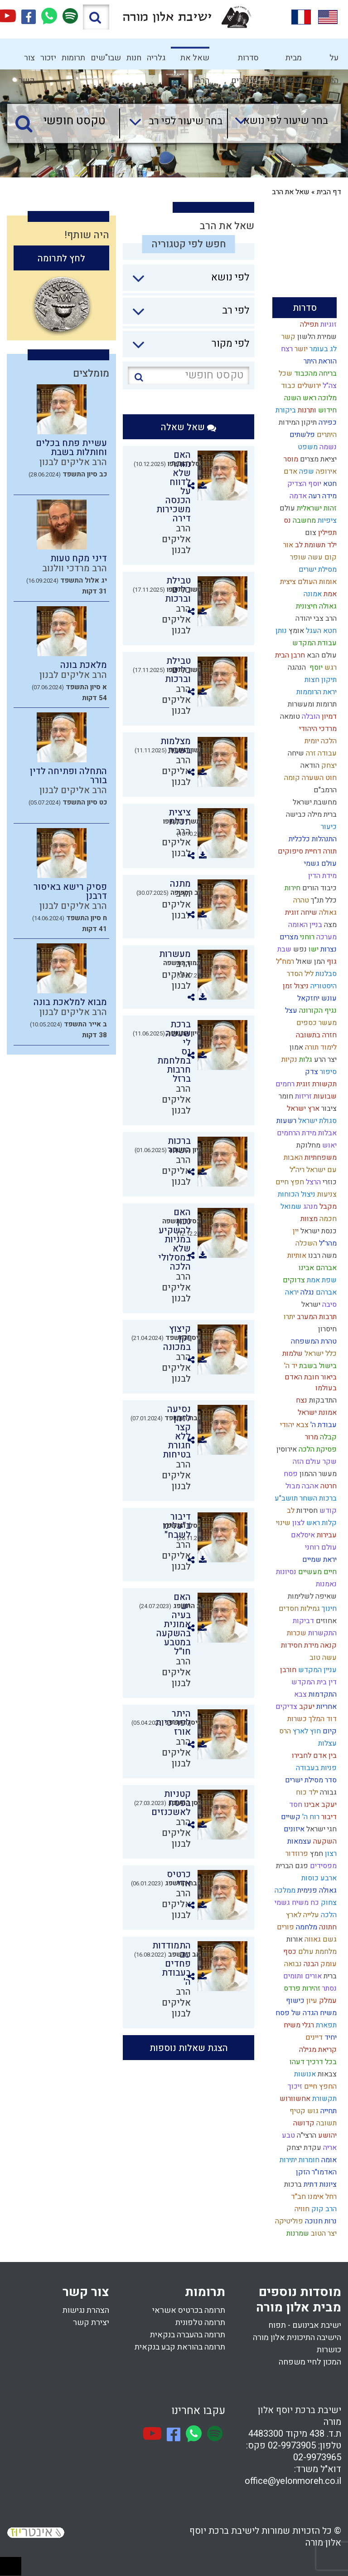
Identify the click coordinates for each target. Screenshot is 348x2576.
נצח (300, 1400)
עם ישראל (320, 1169)
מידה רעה (322, 496)
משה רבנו (321, 1255)
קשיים (289, 1816)
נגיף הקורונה (317, 1010)
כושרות (329, 2350)
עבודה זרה (320, 753)
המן (318, 961)
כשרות (296, 1718)
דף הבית (329, 191)
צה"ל (329, 385)
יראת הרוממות (316, 692)
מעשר (327, 1473)
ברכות (292, 2184)
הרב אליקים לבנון (176, 539)
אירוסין (286, 1449)
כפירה (327, 422)
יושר (300, 348)
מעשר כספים (316, 1022)
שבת (283, 949)
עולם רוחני (320, 1547)
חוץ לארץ (306, 1731)
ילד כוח (306, 1792)
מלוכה (326, 398)
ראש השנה (299, 398)
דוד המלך (322, 1718)
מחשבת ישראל (314, 802)
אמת (329, 594)
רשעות (285, 1120)
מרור (310, 1437)
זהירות (310, 1988)
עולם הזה (306, 1461)
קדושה (302, 2123)
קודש (327, 1510)
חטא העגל (320, 630)
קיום (329, 1731)
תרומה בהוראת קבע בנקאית (180, 2347)
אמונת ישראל (316, 1412)
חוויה (301, 2208)
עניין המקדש (316, 1669)
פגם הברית (291, 1865)
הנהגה (296, 667)
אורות (294, 1939)
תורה (329, 851)
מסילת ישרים (317, 569)
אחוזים (325, 1620)
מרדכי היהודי (317, 728)
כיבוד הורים (318, 888)
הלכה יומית (320, 741)
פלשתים (301, 434)
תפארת (325, 2025)
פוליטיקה (288, 2221)
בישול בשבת (317, 1365)
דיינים (313, 2037)
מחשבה (303, 520)
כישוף (294, 2000)
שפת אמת (321, 1280)
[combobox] (277, 123)
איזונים (293, 1829)
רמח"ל (284, 961)
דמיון (328, 716)
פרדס (291, 1988)
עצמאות (298, 1841)
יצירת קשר (91, 2322)
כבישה (294, 814)
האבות (292, 1157)
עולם (286, 508)
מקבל (327, 1206)
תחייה (328, 2110)
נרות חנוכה (320, 2221)
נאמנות (325, 1584)
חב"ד (297, 2196)
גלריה (156, 58)
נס (286, 520)
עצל (290, 1010)
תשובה (325, 2123)
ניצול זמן (295, 986)
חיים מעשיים (316, 1571)
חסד (294, 1804)
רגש (330, 667)
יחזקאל (307, 998)
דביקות (302, 1620)
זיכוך (294, 2086)
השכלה (305, 1243)
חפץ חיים (289, 1182)
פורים (284, 1927)
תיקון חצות (320, 679)
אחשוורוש (294, 2098)
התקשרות (321, 1633)
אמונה (312, 594)
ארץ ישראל (302, 1108)
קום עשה (321, 557)
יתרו (288, 1316)
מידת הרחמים (295, 1133)
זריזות (302, 1096)
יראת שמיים (318, 1559)
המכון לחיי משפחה (310, 2362)
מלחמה (305, 1927)
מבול (292, 1486)
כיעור (328, 826)
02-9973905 (292, 2445)
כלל (330, 900)
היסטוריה (323, 986)
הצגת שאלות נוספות (189, 2048)
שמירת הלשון (316, 336)
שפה (305, 471)
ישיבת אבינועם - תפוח (304, 2325)
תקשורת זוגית (316, 1084)
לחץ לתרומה (61, 258)
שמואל (290, 1206)
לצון (297, 1522)
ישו (313, 949)
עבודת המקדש (313, 643)
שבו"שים (106, 58)
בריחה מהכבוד (314, 373)
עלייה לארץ (301, 1914)
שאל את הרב (194, 60)
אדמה (297, 496)
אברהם (325, 1292)
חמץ (315, 1853)
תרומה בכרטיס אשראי (188, 2310)
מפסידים (322, 1865)
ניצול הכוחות (295, 1194)
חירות (291, 888)
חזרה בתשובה (315, 1035)
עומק (328, 1963)
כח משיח (304, 1902)
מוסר (290, 459)
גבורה (327, 1792)
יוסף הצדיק (303, 483)
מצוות (308, 1218)
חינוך (328, 1608)
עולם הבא (321, 655)
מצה (329, 924)
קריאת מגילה (317, 2049)
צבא (299, 1694)
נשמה (327, 447)
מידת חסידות (299, 1645)
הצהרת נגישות (86, 2310)
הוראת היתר (319, 361)
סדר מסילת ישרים (310, 1780)
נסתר (328, 1988)
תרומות (73, 58)
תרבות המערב (316, 1316)
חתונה (327, 1927)
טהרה (300, 900)
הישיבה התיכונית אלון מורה (297, 2337)
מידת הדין (321, 875)
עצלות (326, 1743)
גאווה (312, 1939)
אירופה (325, 471)
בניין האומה (304, 924)
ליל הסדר (299, 973)
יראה (291, 1292)
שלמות (291, 1353)
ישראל (310, 1304)
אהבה (309, 1486)
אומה (328, 2159)
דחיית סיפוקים (298, 851)
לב (290, 1510)
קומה (291, 777)
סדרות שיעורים (245, 60)
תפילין (326, 532)
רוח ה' (309, 1816)
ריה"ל (296, 1169)
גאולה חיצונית (315, 606)
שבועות (324, 1096)
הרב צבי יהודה (315, 618)
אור (287, 545)
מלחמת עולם (316, 1951)
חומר (285, 1096)
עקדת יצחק (303, 2147)
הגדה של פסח (296, 2012)
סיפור (327, 1071)
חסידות (306, 1510)
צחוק (328, 1902)
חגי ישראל (320, 1829)
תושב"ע (285, 1498)
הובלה (310, 716)
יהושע (326, 2135)
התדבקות (322, 1400)
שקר (329, 1461)
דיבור (328, 1816)
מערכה (325, 937)
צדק (310, 1071)
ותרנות (306, 410)
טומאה (289, 716)
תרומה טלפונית (200, 2322)
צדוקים (293, 1280)
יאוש (328, 1145)
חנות (133, 58)
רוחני (306, 937)
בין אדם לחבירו (313, 1755)
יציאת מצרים (317, 459)
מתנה (180, 883)
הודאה (309, 765)
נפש (299, 949)
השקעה (324, 1841)
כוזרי (329, 1182)
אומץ (295, 630)
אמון (295, 1047)
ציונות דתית (319, 2184)
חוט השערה (318, 777)
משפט (307, 447)
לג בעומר (322, 348)
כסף (288, 1951)
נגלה (306, 1292)
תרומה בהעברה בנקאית (187, 2335)
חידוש (326, 410)
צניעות (326, 1194)
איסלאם (302, 1535)
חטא (329, 483)
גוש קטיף (303, 2110)
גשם (329, 1939)
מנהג (309, 1206)
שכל (284, 373)
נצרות (328, 949)
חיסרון (326, 1329)
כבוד (287, 385)
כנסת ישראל (318, 1231)
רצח (286, 348)
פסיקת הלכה (317, 1449)
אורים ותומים (301, 1976)
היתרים (326, 434)
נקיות (288, 1059)
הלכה (328, 1914)
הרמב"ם (324, 790)
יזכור (48, 58)
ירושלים (308, 385)
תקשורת (323, 2098)
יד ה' (289, 1365)
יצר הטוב (323, 2233)
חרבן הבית (289, 655)
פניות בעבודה (315, 1767)
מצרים (288, 937)
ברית (329, 1976)
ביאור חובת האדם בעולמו (311, 1382)
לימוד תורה (320, 1047)
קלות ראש (320, 1522)
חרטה (328, 1486)
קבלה (327, 1437)
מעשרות (175, 954)
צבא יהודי (293, 1424)
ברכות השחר (317, 1498)
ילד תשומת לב (315, 545)
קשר (287, 336)
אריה (329, 2147)
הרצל (312, 1182)
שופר (297, 557)
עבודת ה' (323, 1424)
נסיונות (285, 1571)
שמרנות (297, 2233)
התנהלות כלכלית (312, 839)
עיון (310, 2000)
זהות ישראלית (316, 508)
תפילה (308, 324)
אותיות (295, 1255)
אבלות (326, 1133)
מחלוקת (307, 1145)
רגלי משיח (298, 2025)
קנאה (328, 1645)
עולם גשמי (319, 863)
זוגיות (328, 324)
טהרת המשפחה (313, 1341)
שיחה (295, 753)
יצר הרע (324, 1059)
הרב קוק (323, 2208)
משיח (327, 2012)
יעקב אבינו (319, 1804)
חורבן (287, 1669)
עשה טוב (322, 1657)
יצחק (328, 765)
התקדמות (322, 1694)
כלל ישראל (320, 1353)
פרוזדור (296, 1853)
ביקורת (285, 410)
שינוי (282, 1522)
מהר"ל (327, 1243)
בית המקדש (308, 1682)
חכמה (327, 1218)
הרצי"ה (305, 2135)
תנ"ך (316, 900)
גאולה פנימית (316, 1890)
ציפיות (326, 520)
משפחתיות (320, 1157)
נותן (280, 630)
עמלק (327, 2000)
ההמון (307, 1473)
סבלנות (325, 973)
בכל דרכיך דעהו (312, 2061)
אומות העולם (316, 581)
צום (309, 532)
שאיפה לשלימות (311, 1596)
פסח (290, 1473)
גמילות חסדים (298, 1608)
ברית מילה (321, 814)
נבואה (292, 1963)
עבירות (326, 1535)
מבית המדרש (289, 60)
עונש (328, 998)
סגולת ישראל (316, 1120)
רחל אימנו (321, 2196)
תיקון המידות (297, 422)
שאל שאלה (188, 427)
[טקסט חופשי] (65, 121)
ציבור (328, 1108)
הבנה (310, 1963)
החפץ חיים (319, 2086)
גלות (304, 1059)
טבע (287, 2135)
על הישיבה (326, 60)
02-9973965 (317, 2457)
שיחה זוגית (300, 912)
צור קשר (27, 60)
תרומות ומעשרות (311, 704)
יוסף (314, 667)
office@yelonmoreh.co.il (293, 2481)
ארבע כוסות (318, 1878)
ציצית (287, 581)
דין (332, 1682)
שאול (303, 961)
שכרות (295, 1633)
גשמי (281, 1902)
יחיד (330, 2037)
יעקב (305, 1706)
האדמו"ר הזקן (315, 2172)
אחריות (325, 1706)
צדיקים (285, 1706)
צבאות (326, 2074)
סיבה (328, 1304)
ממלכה (284, 1890)
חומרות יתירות (298, 2159)
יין (295, 1231)
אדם (289, 471)
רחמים (284, 1084)
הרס (284, 1731)
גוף (331, 961)
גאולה (327, 912)
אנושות (304, 2074)
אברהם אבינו (317, 1267)
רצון (330, 1853)
